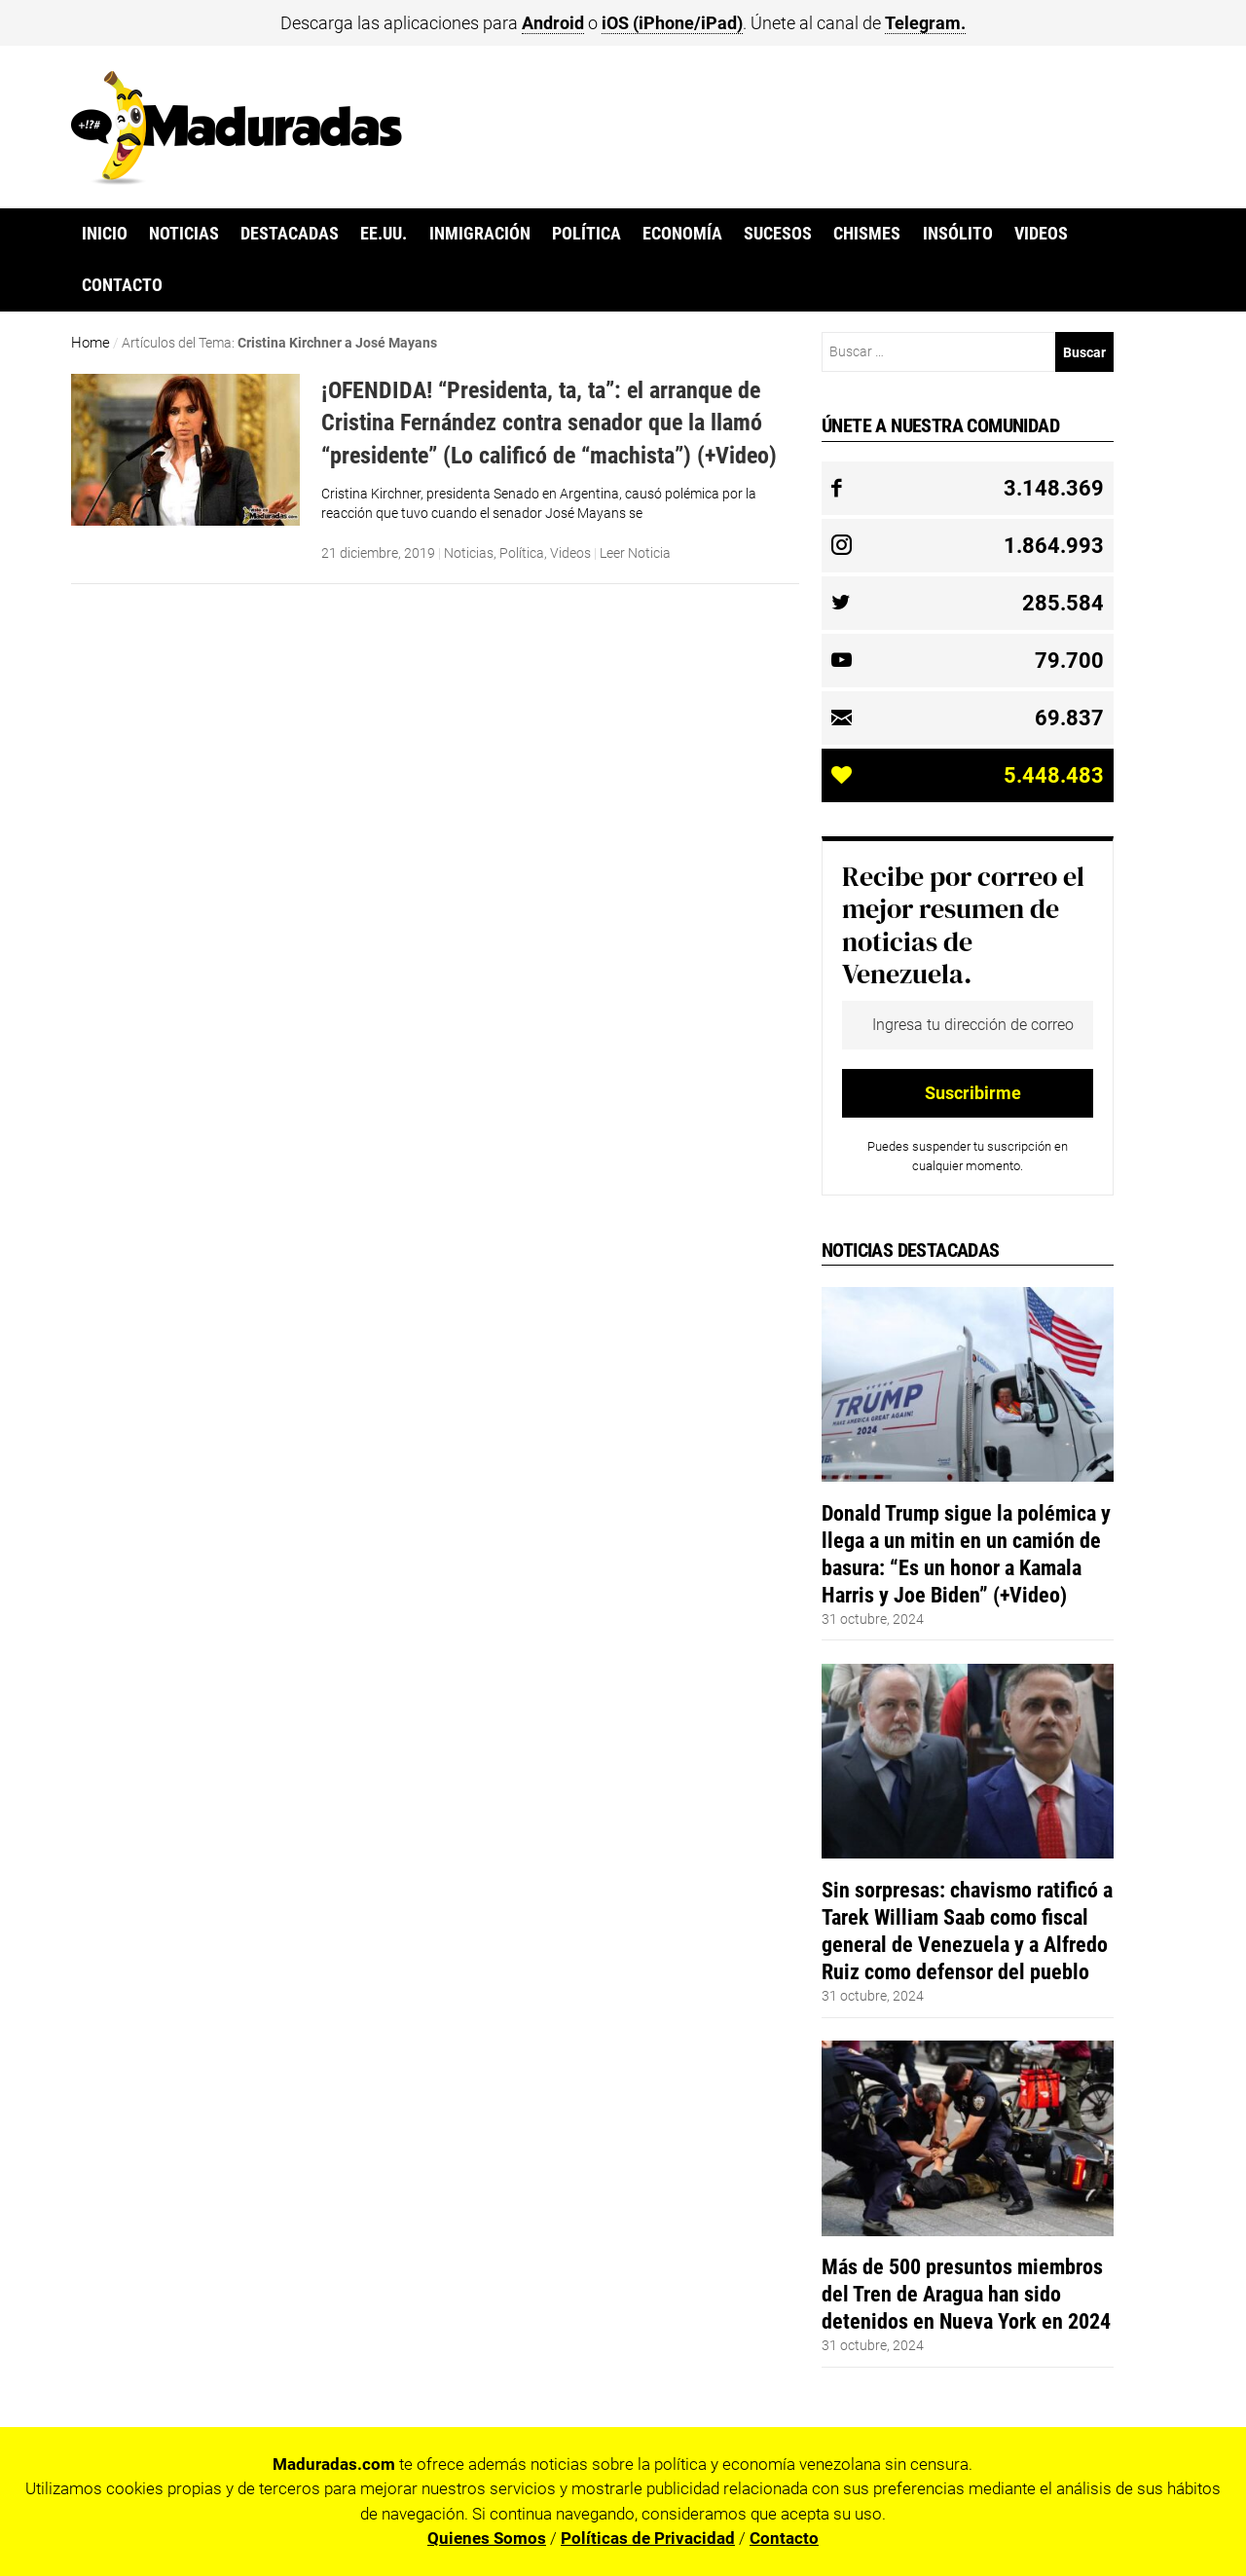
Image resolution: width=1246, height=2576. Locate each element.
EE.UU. (383, 233)
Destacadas (289, 233)
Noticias (184, 233)
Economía (682, 233)
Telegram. (925, 23)
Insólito (958, 233)
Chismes (866, 233)
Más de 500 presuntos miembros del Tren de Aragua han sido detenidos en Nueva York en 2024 (966, 2294)
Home (90, 342)
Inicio (105, 233)
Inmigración (480, 233)
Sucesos (778, 233)
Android (553, 23)
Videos (1041, 233)
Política (586, 233)
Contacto (122, 285)
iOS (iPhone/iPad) (672, 23)
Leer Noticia (635, 553)
